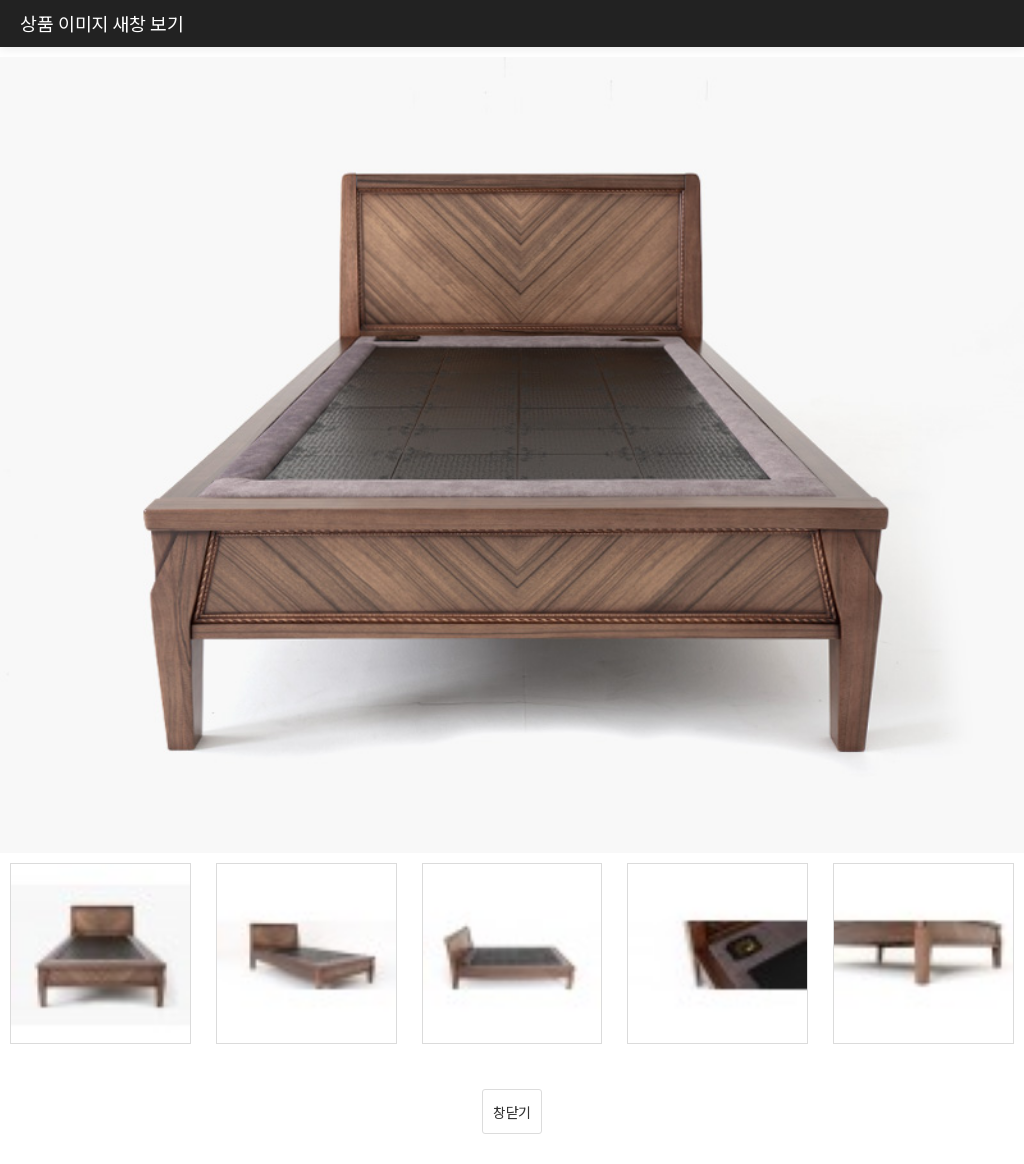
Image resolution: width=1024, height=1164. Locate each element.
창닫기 (512, 1112)
